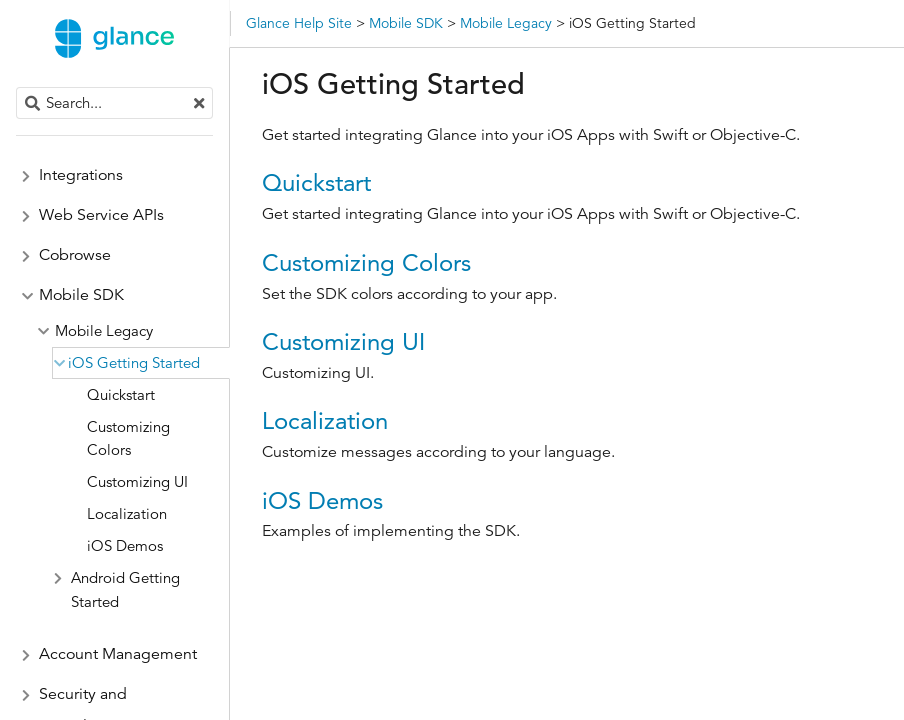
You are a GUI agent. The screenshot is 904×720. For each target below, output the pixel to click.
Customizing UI (343, 341)
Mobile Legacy (104, 330)
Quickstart (316, 182)
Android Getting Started (125, 589)
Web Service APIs (101, 215)
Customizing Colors (366, 262)
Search (17, 87)
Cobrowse (75, 255)
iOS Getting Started (134, 362)
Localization (325, 420)
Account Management (118, 654)
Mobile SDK (81, 295)
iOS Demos (322, 500)
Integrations (81, 175)
